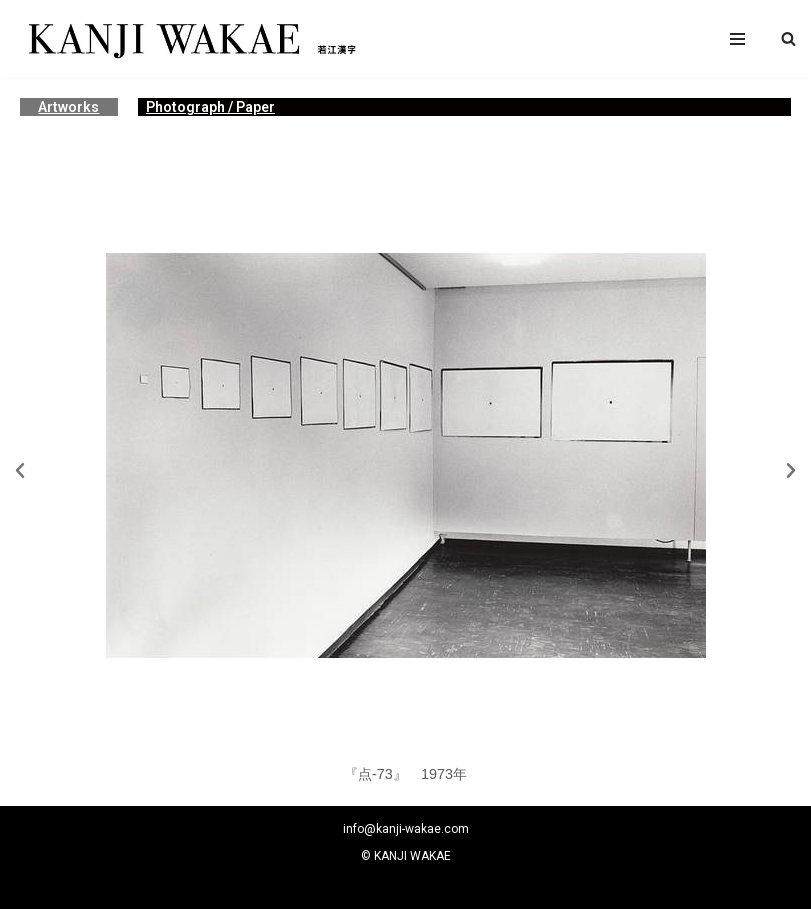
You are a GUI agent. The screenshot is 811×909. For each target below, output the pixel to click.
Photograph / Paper (210, 107)
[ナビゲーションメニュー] (737, 39)
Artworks (68, 107)
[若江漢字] (190, 39)
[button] (788, 38)
